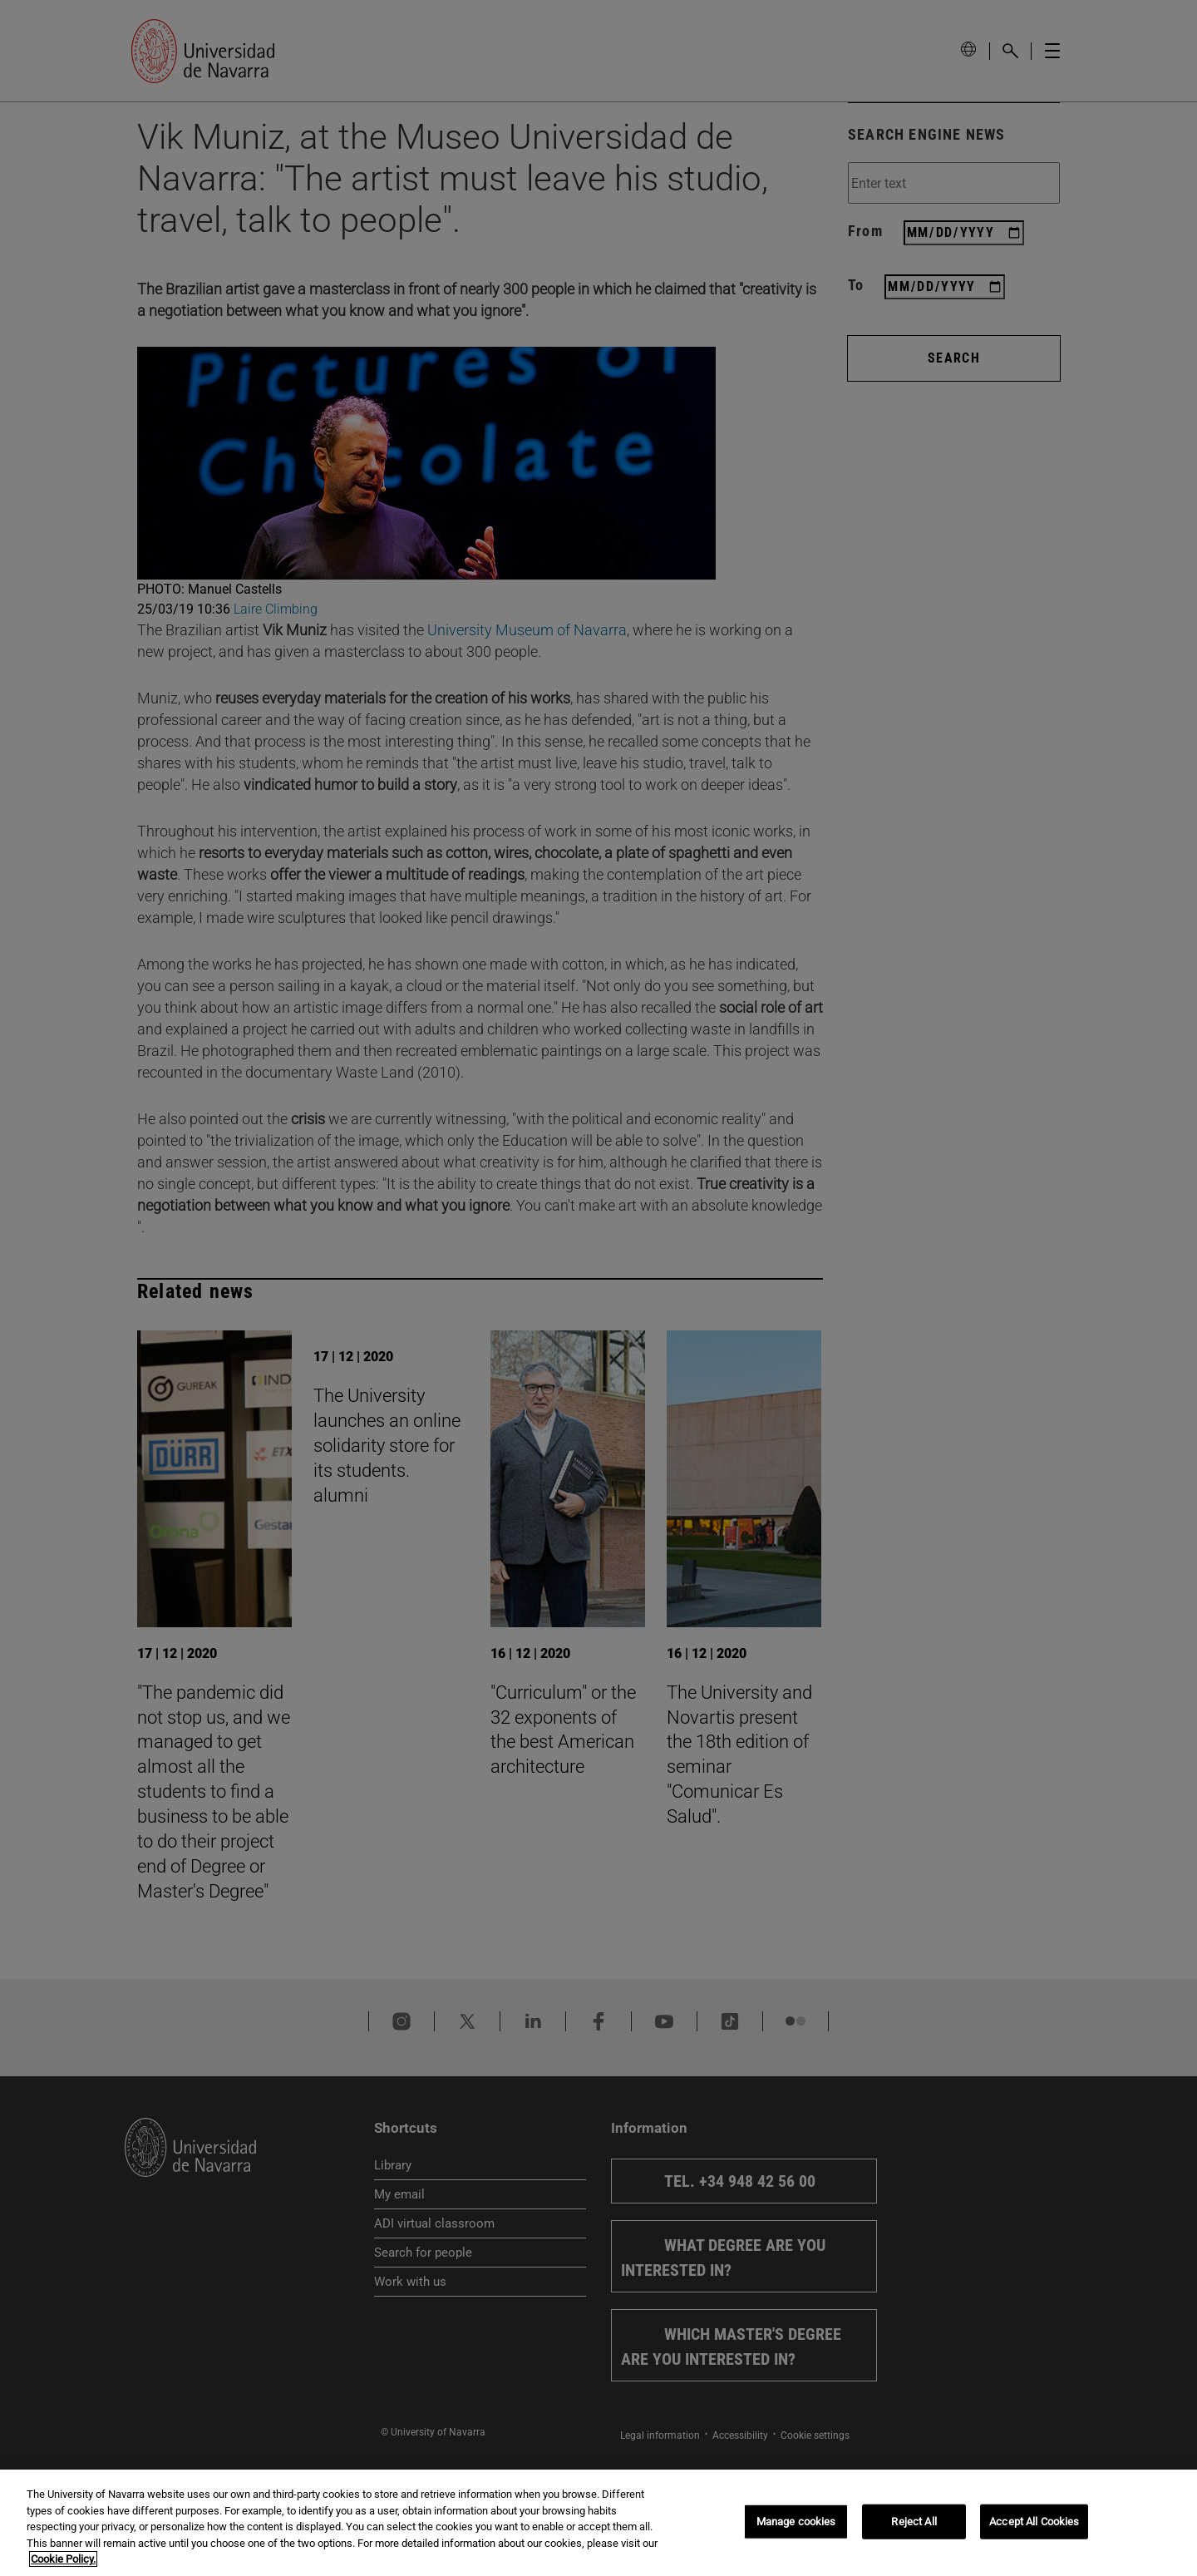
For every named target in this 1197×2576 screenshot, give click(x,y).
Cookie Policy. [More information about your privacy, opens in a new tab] (63, 2559)
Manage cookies (796, 2521)
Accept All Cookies (1034, 2521)
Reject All (913, 2521)
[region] (598, 2523)
